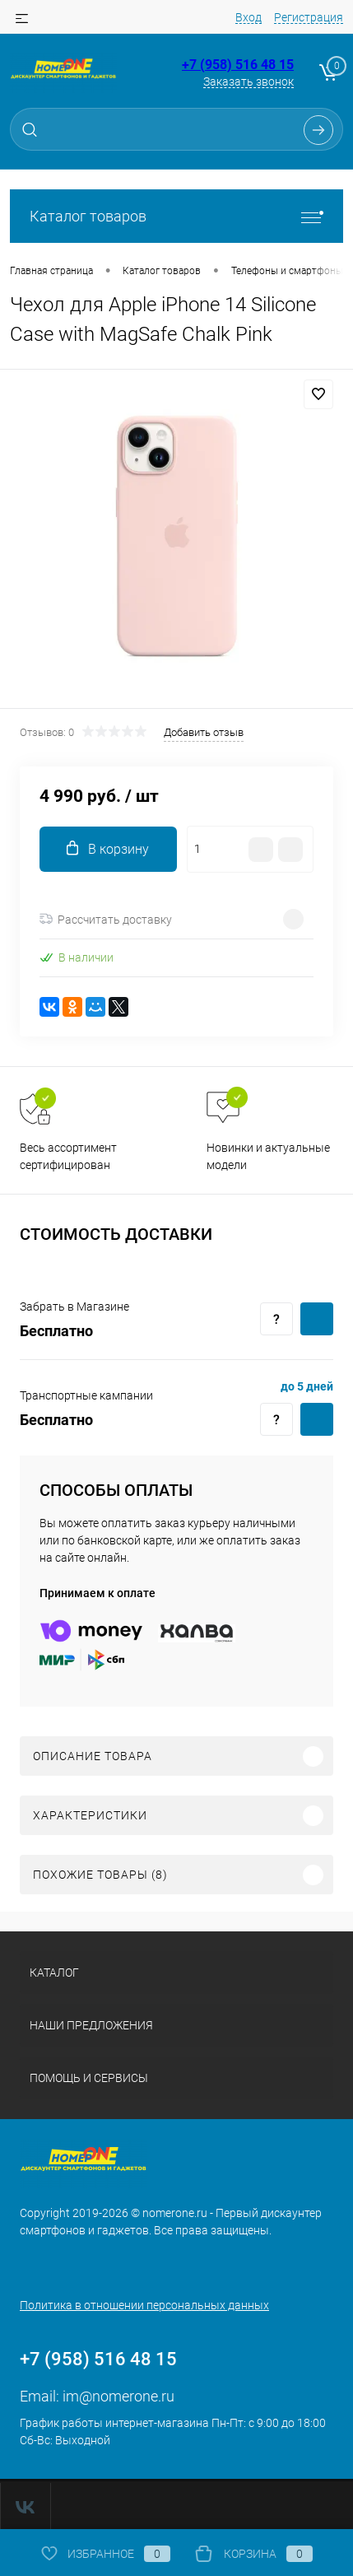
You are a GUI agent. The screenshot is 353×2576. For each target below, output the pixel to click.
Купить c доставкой (316, 1318)
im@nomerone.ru (118, 2396)
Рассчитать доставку (105, 919)
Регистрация (308, 17)
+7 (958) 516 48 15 (238, 64)
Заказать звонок (248, 81)
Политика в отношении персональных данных (144, 2305)
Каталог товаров (176, 216)
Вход (248, 17)
